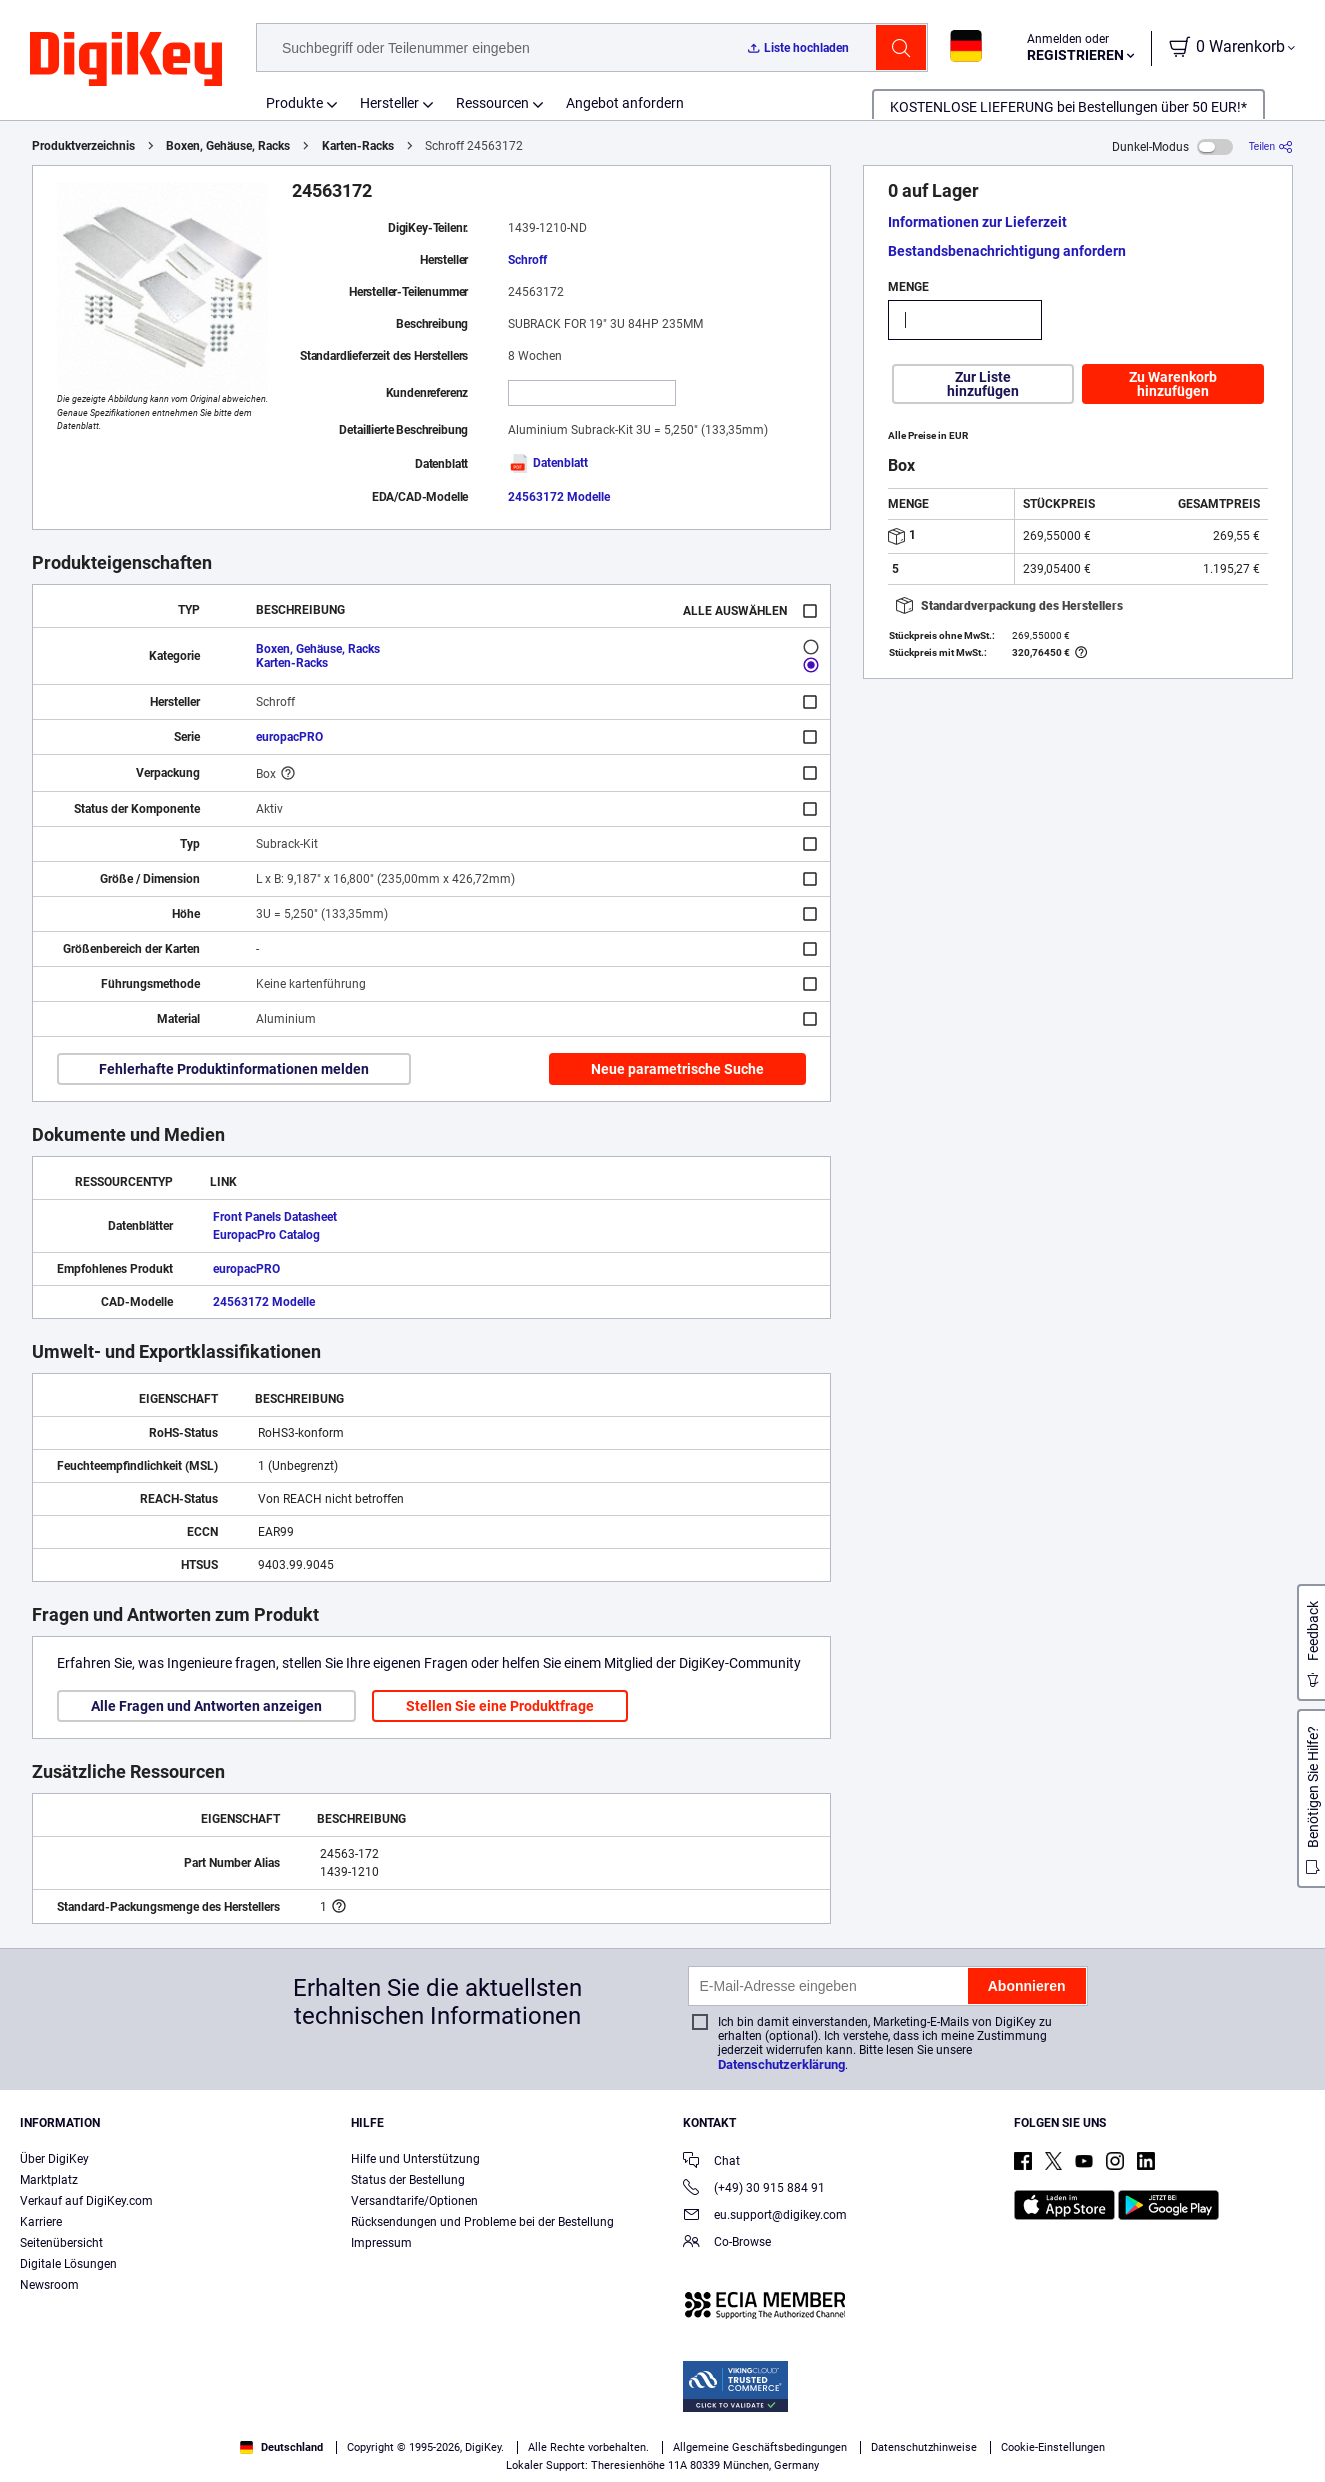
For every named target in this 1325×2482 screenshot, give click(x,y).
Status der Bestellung (408, 2180)
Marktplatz (49, 2180)
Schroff (527, 260)
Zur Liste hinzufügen (983, 384)
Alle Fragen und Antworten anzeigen (206, 1706)
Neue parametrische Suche (677, 1069)
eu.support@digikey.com (765, 2216)
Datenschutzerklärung (781, 2064)
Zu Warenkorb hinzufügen (1173, 384)
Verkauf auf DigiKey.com (86, 2201)
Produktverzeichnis (83, 146)
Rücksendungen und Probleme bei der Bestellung (482, 2222)
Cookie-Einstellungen (1053, 2447)
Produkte (294, 103)
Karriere (41, 2222)
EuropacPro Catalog (266, 1235)
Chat (711, 2162)
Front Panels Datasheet (275, 1217)
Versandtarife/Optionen (414, 2201)
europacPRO (289, 737)
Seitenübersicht (61, 2243)
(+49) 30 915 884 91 (754, 2189)
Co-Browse (727, 2243)
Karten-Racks (358, 146)
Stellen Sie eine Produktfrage (500, 1706)
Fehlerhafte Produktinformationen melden (234, 1069)
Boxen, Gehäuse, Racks (228, 146)
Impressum (381, 2243)
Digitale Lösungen (68, 2264)
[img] (126, 60)
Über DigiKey (54, 2159)
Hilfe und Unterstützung (415, 2159)
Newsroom (49, 2285)
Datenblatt (548, 463)
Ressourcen (492, 103)
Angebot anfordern (625, 103)
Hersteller (389, 103)
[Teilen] (1271, 146)
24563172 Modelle (559, 497)
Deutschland (281, 2447)
